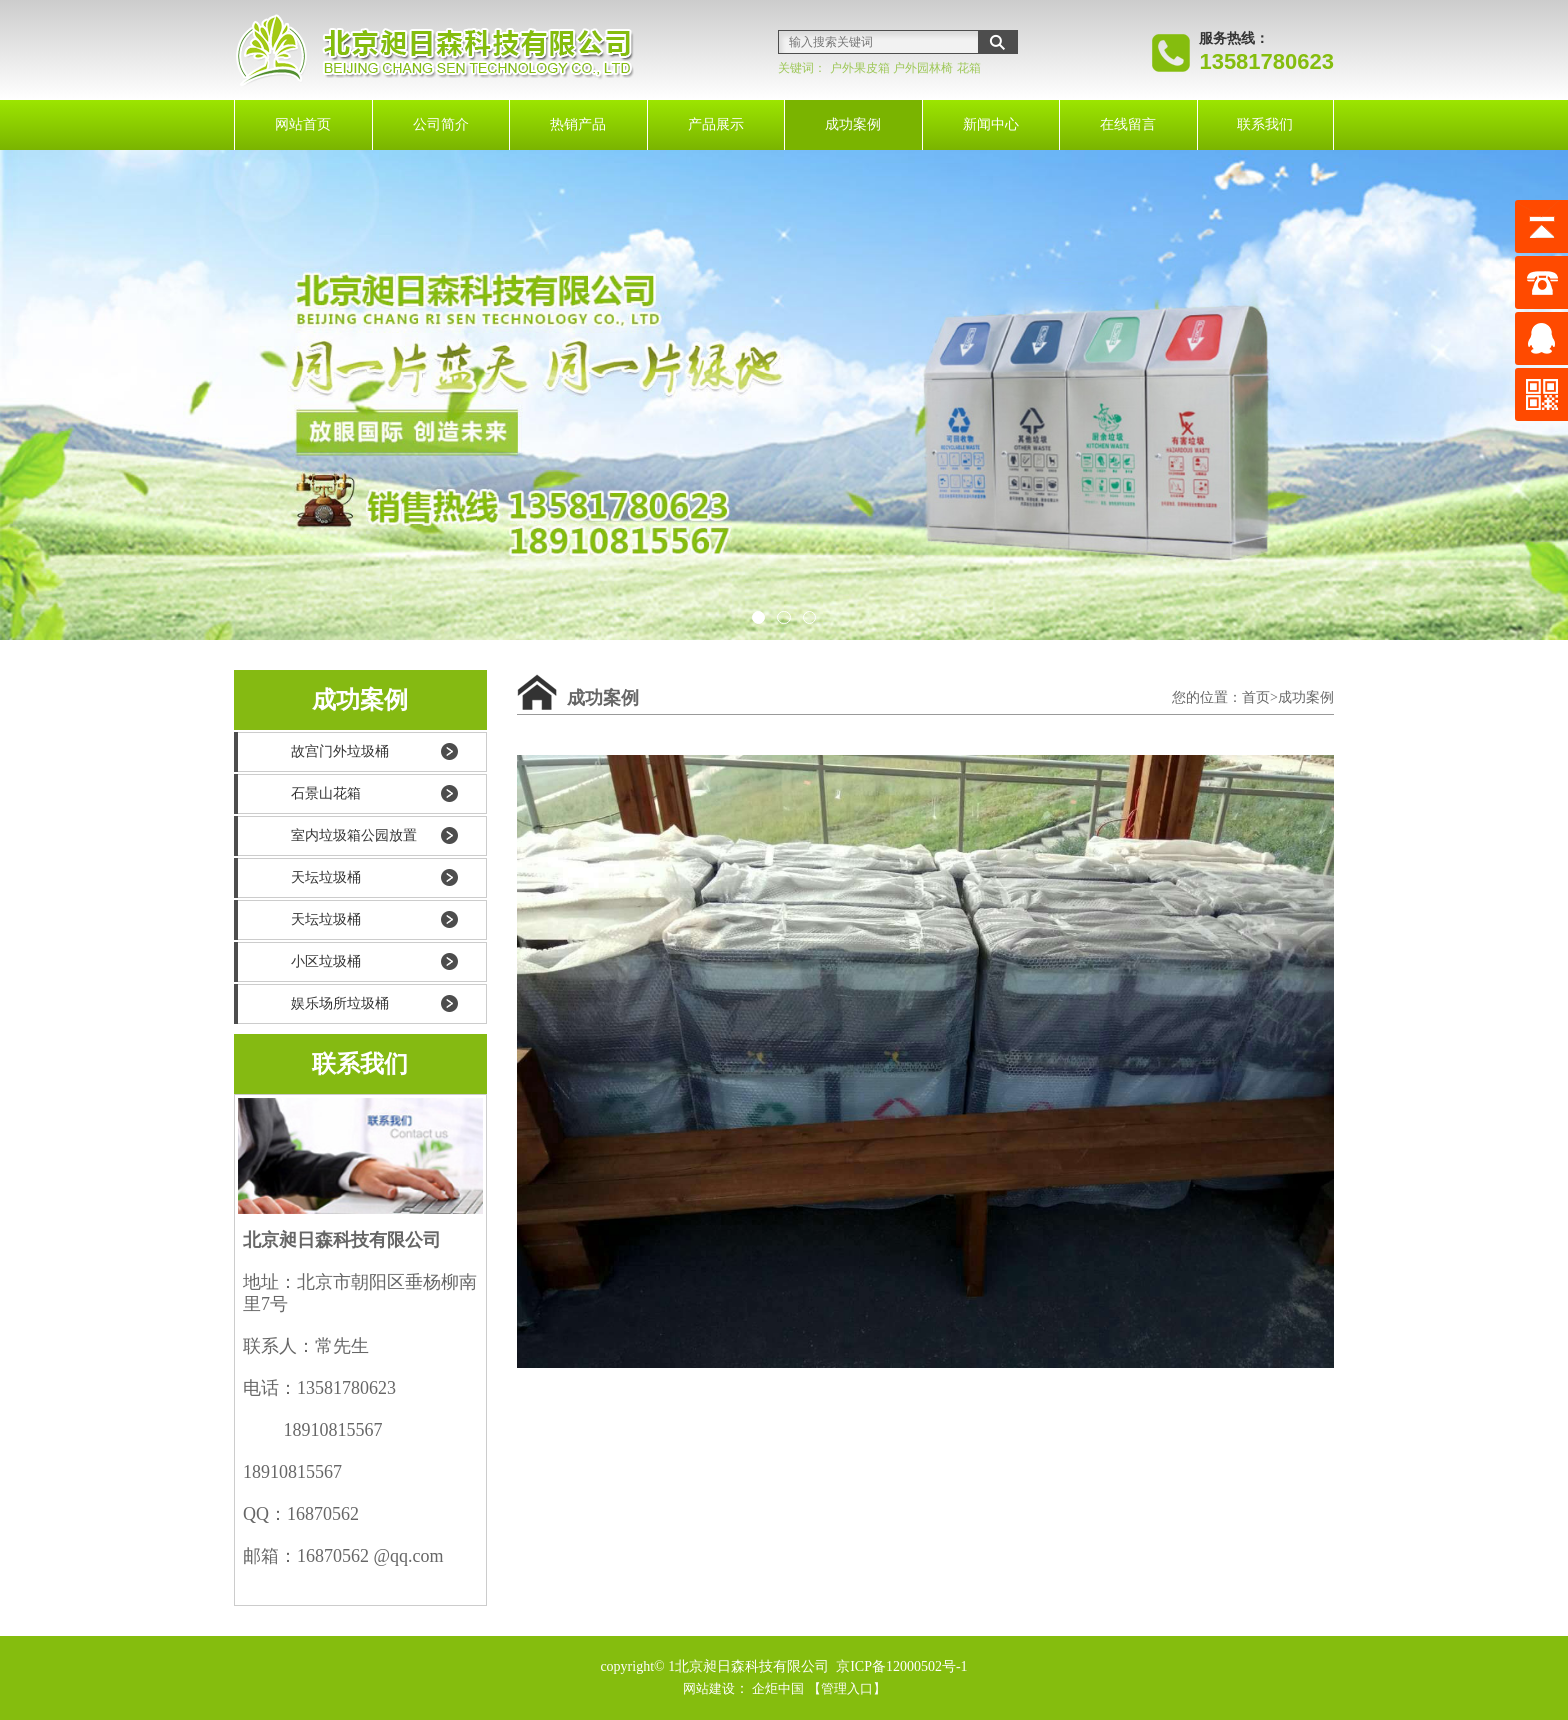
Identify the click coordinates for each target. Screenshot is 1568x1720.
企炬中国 (777, 1688)
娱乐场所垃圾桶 (340, 1003)
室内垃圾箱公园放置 (354, 835)
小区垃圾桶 (326, 961)
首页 (1256, 697)
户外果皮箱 (860, 68)
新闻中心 (991, 124)
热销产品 (578, 124)
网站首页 (303, 124)
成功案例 (853, 124)
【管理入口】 (851, 1688)
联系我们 (1265, 124)
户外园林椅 (923, 68)
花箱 (969, 68)
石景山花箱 (326, 793)
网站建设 (704, 1688)
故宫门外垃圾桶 (340, 751)
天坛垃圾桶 (326, 877)
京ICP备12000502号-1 (900, 1666)
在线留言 (1128, 124)
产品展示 (716, 124)
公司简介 (441, 124)
